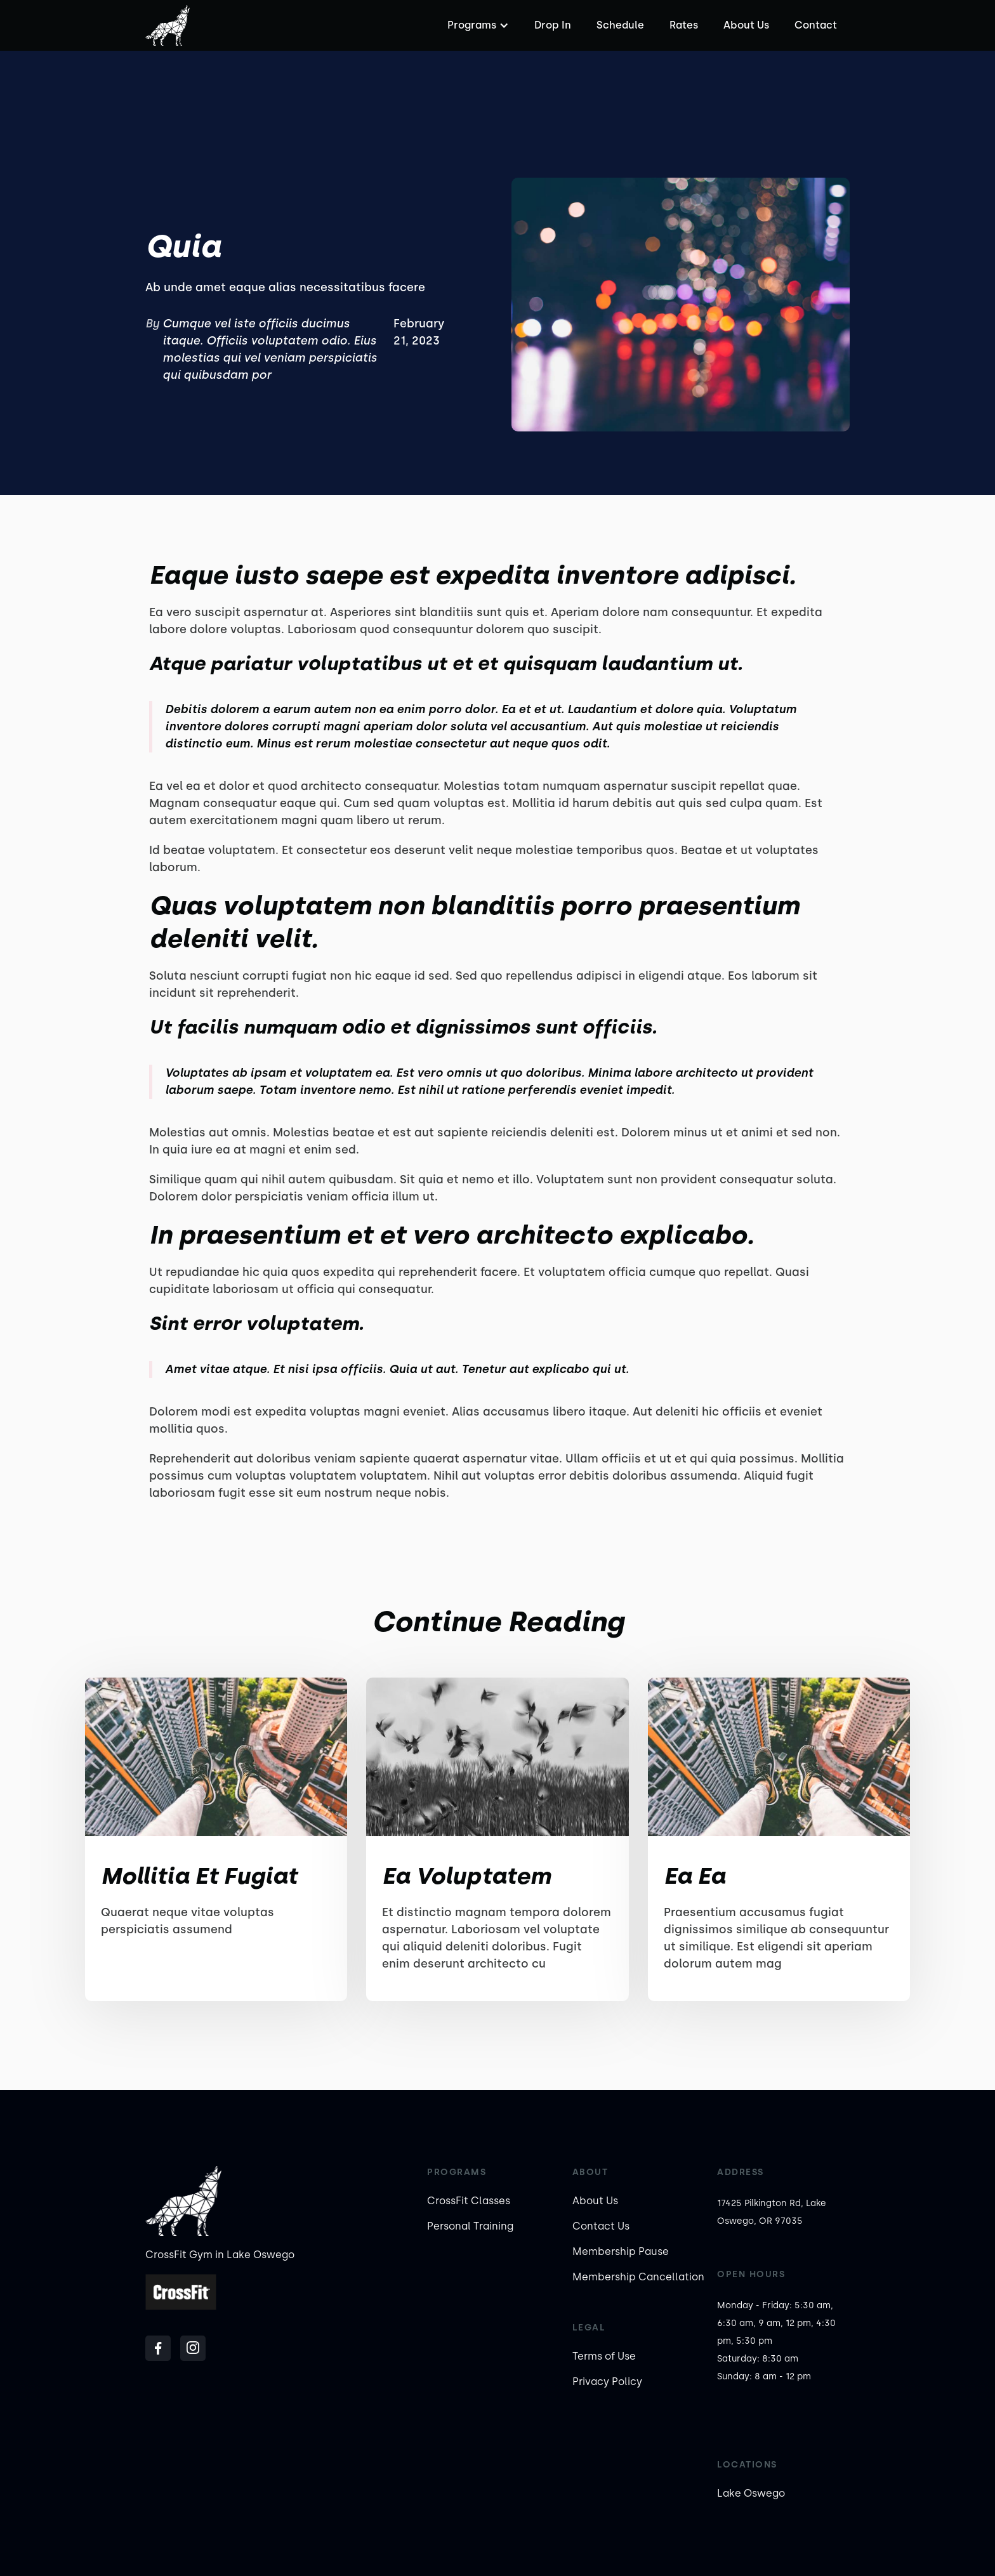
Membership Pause (620, 2251)
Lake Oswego (751, 2493)
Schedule (620, 25)
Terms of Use (604, 2356)
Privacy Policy (607, 2382)
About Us (746, 25)
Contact (815, 25)
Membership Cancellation (638, 2277)
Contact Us (600, 2226)
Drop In (552, 25)
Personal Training (470, 2226)
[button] (477, 25)
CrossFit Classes (468, 2201)
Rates (683, 25)
